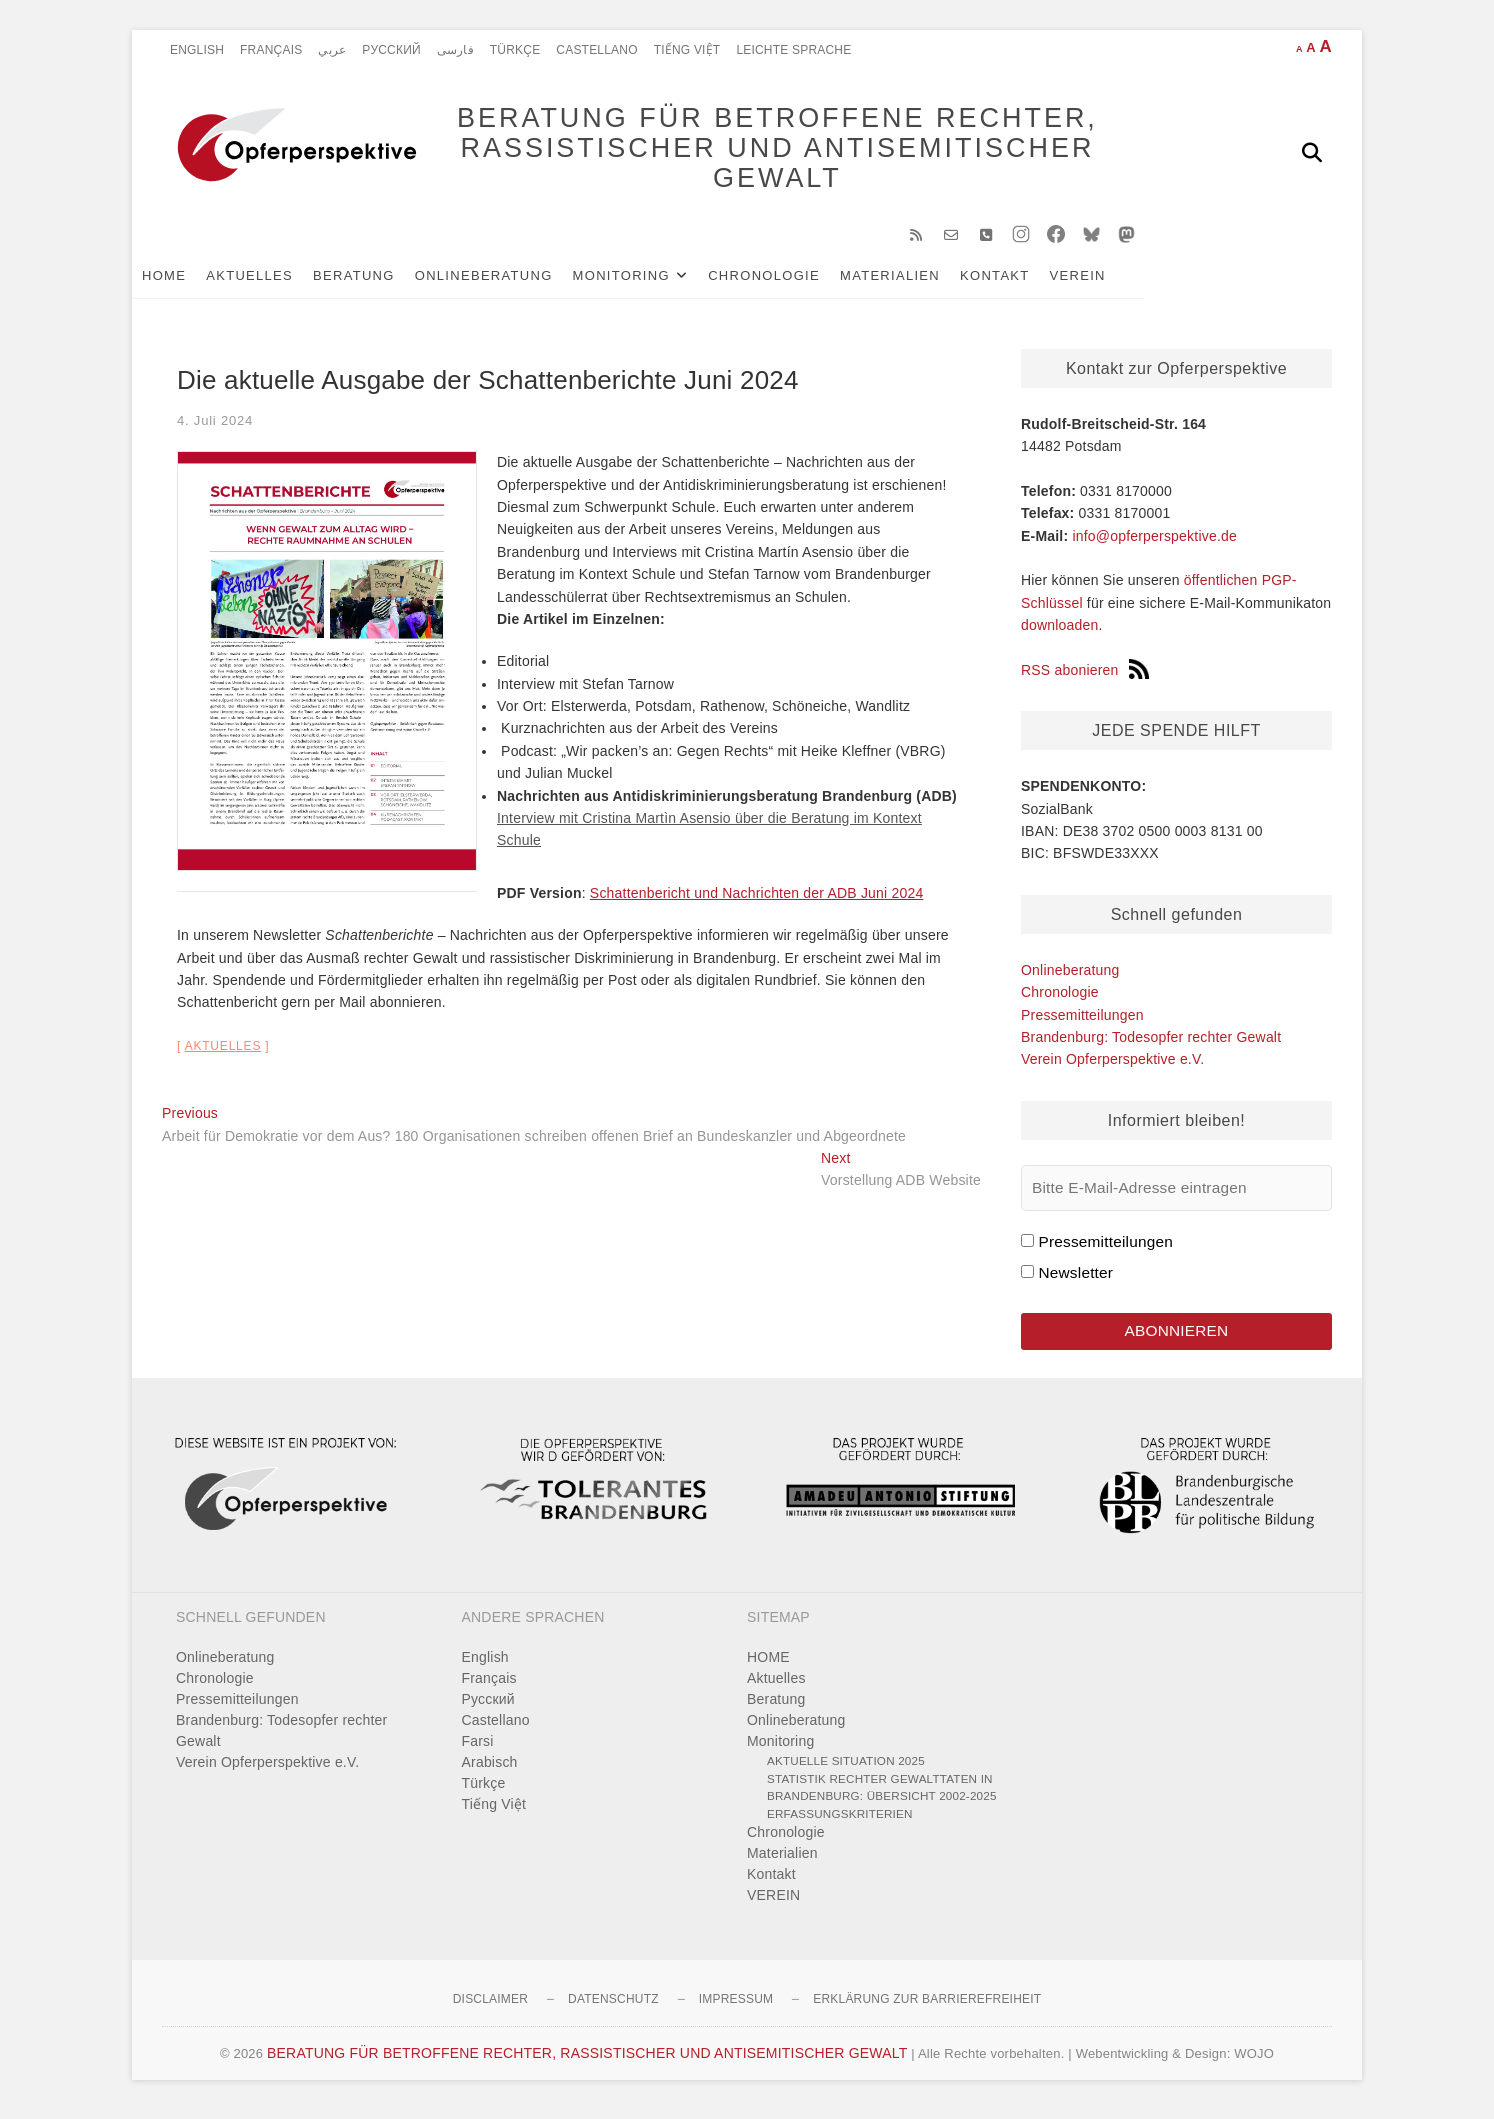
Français (271, 50)
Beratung (384, 281)
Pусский (391, 50)
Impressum (736, 2008)
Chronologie (794, 281)
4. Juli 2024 (215, 426)
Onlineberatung (514, 281)
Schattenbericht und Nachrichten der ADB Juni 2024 (757, 900)
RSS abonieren (1085, 677)
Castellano (596, 50)
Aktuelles (279, 281)
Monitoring (651, 281)
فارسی (455, 50)
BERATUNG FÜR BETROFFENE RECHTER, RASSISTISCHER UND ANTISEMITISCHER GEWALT (757, 152)
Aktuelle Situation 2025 (846, 1769)
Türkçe (515, 50)
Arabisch (490, 1771)
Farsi (478, 1750)
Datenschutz (613, 2008)
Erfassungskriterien (840, 1821)
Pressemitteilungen (1082, 1021)
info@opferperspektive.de (1154, 542)
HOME (194, 281)
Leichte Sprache (793, 50)
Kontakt (1025, 281)
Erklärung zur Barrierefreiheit (927, 2008)
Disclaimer (490, 2008)
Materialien (920, 281)
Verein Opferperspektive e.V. (1112, 1066)
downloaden (1060, 632)
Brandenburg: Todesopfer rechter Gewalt (1151, 1044)
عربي (332, 50)
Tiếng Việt (687, 50)
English (197, 50)
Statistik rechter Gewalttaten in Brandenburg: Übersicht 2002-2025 (882, 1795)
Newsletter (1075, 1279)
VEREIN (1108, 281)
